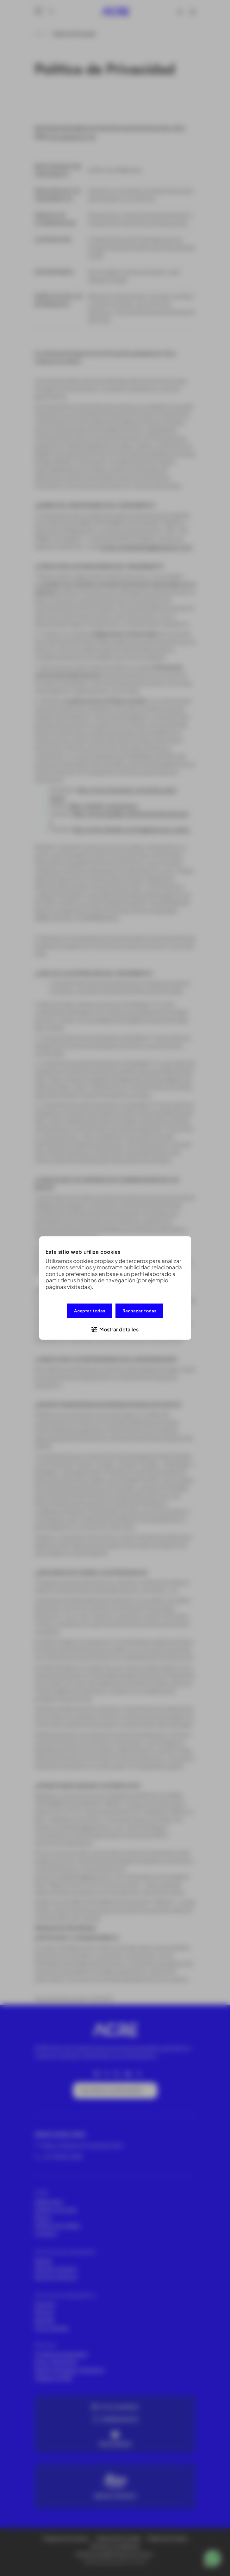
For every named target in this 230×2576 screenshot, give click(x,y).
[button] (115, 1328)
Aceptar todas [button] (89, 1311)
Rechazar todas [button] (139, 1311)
